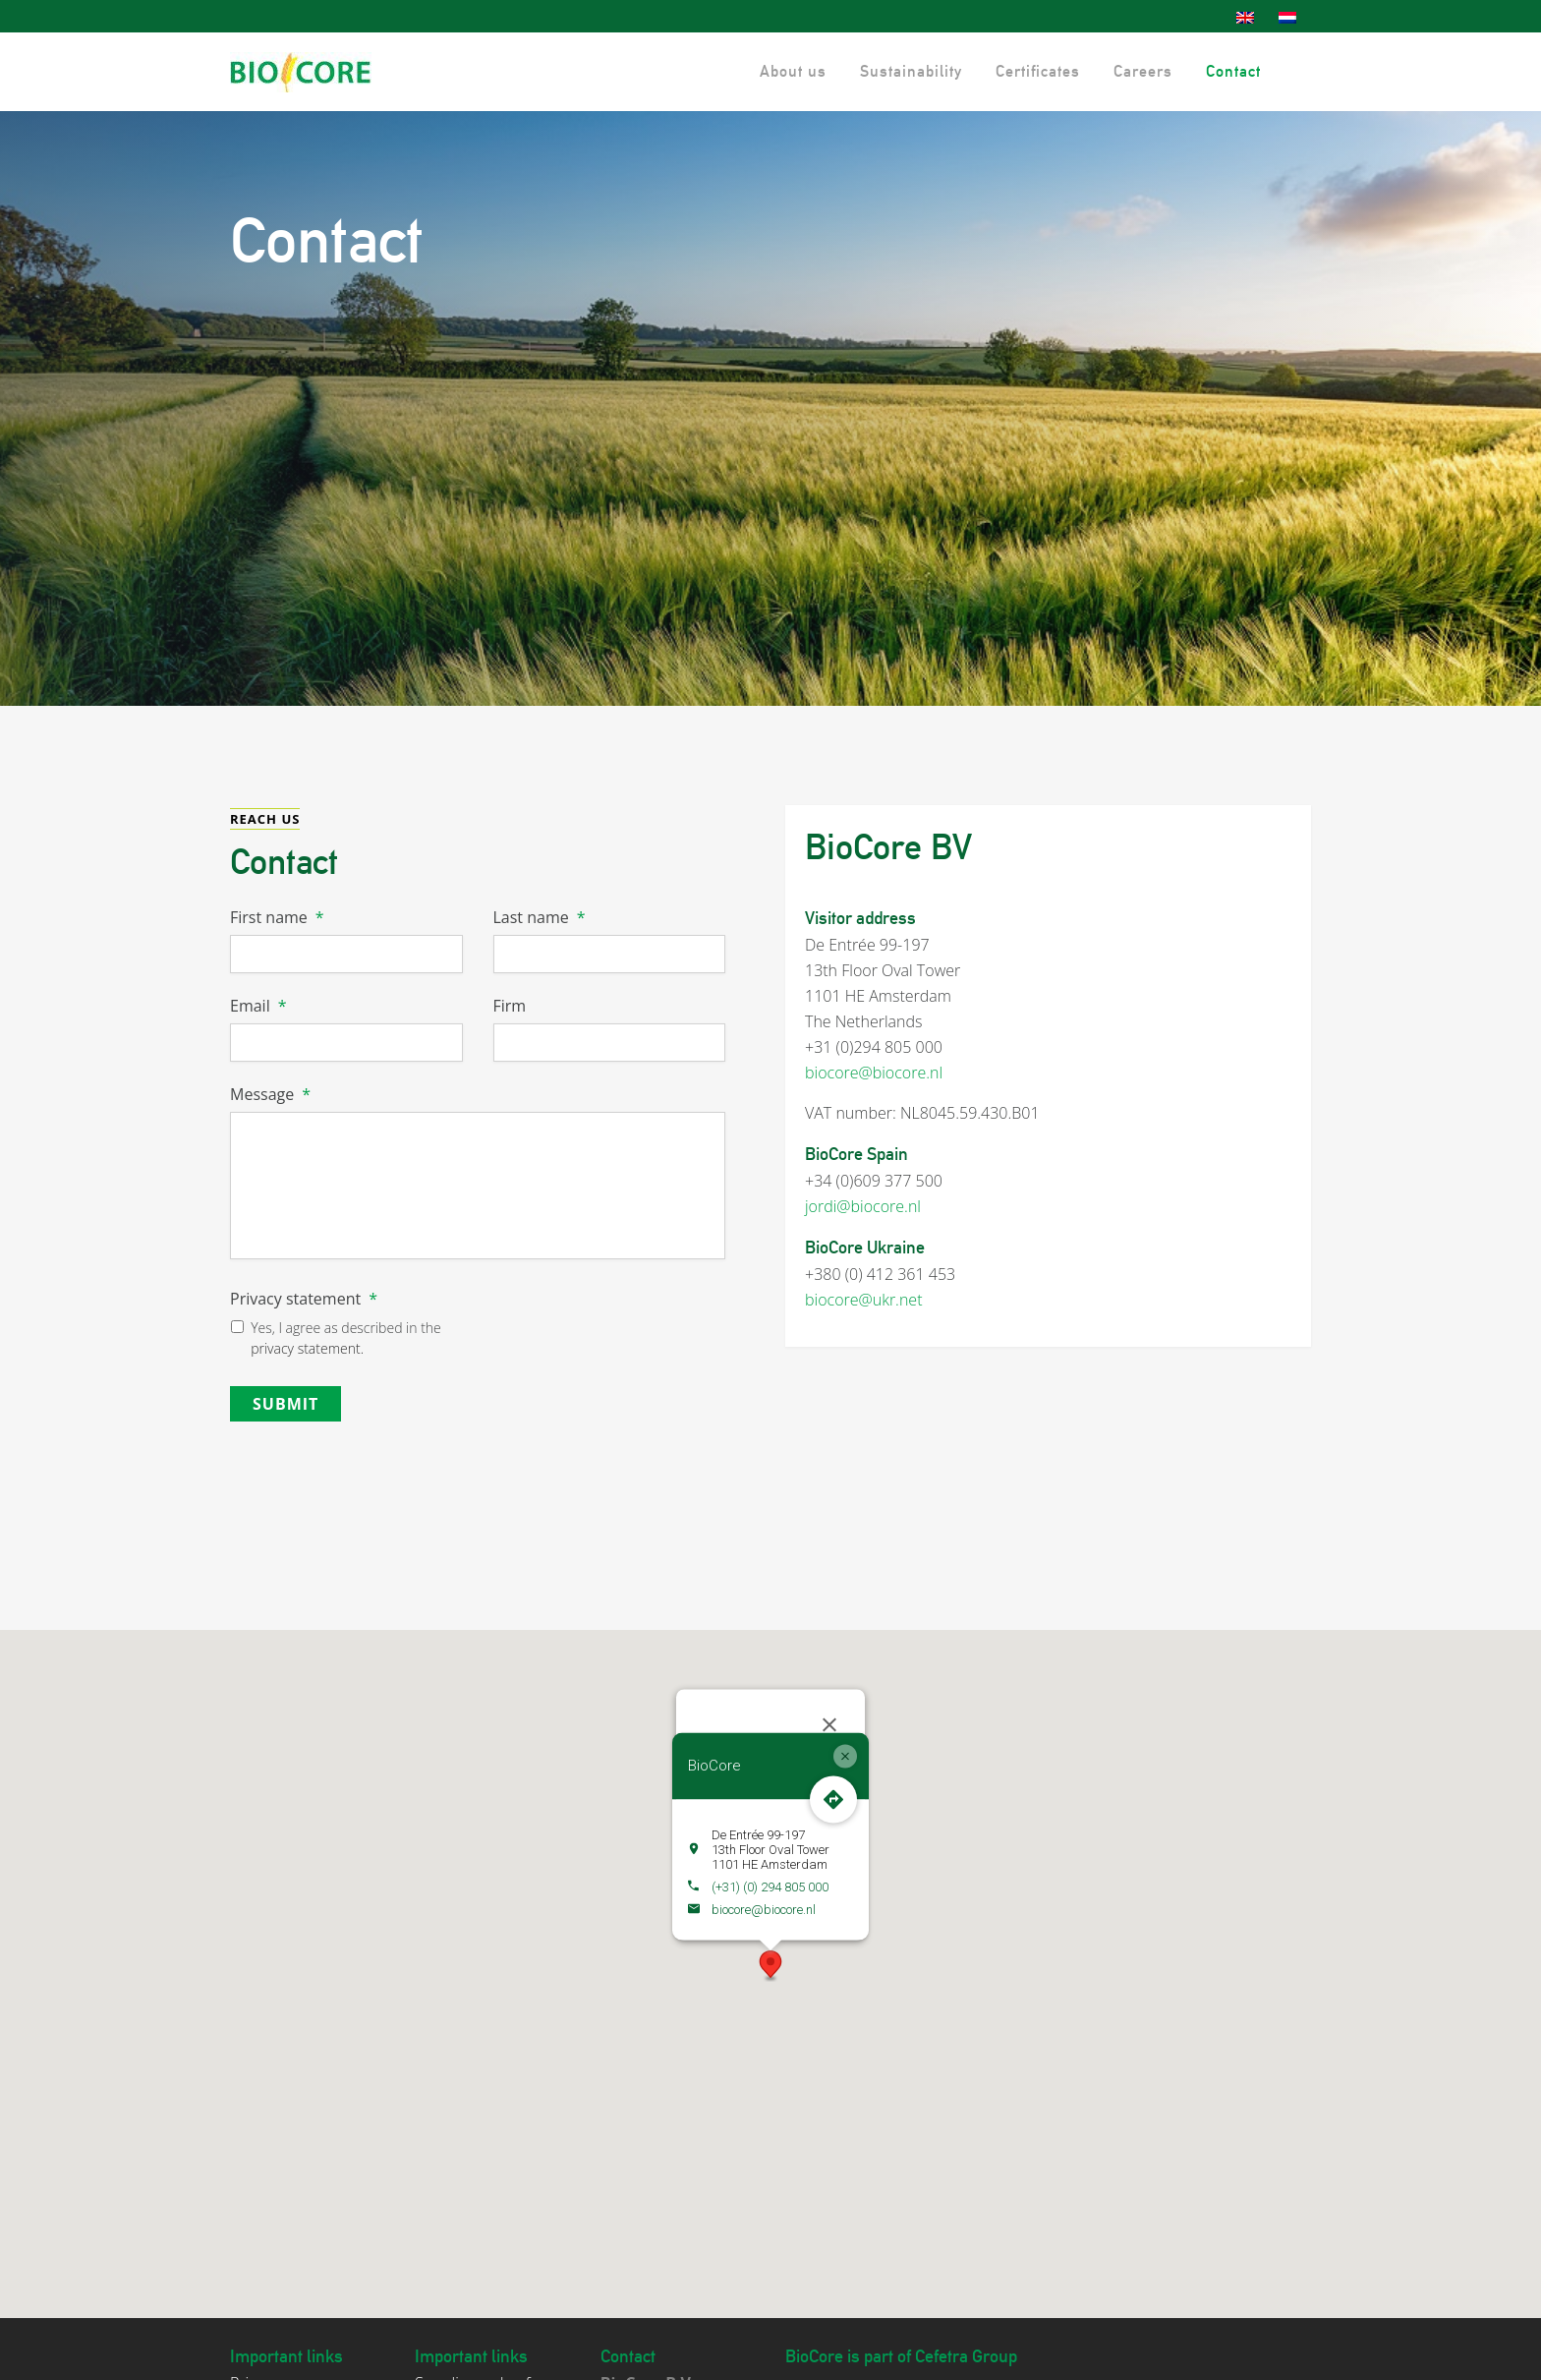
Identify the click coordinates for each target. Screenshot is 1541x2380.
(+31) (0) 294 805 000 (770, 1871)
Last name (539, 917)
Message (270, 1094)
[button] (770, 1951)
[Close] (829, 1710)
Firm (510, 1006)
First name (277, 917)
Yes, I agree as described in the (346, 1338)
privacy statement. (307, 1348)
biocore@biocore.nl (873, 1072)
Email (258, 1006)
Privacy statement (303, 1299)
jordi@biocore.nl (863, 1206)
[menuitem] (1248, 17)
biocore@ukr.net (864, 1299)
